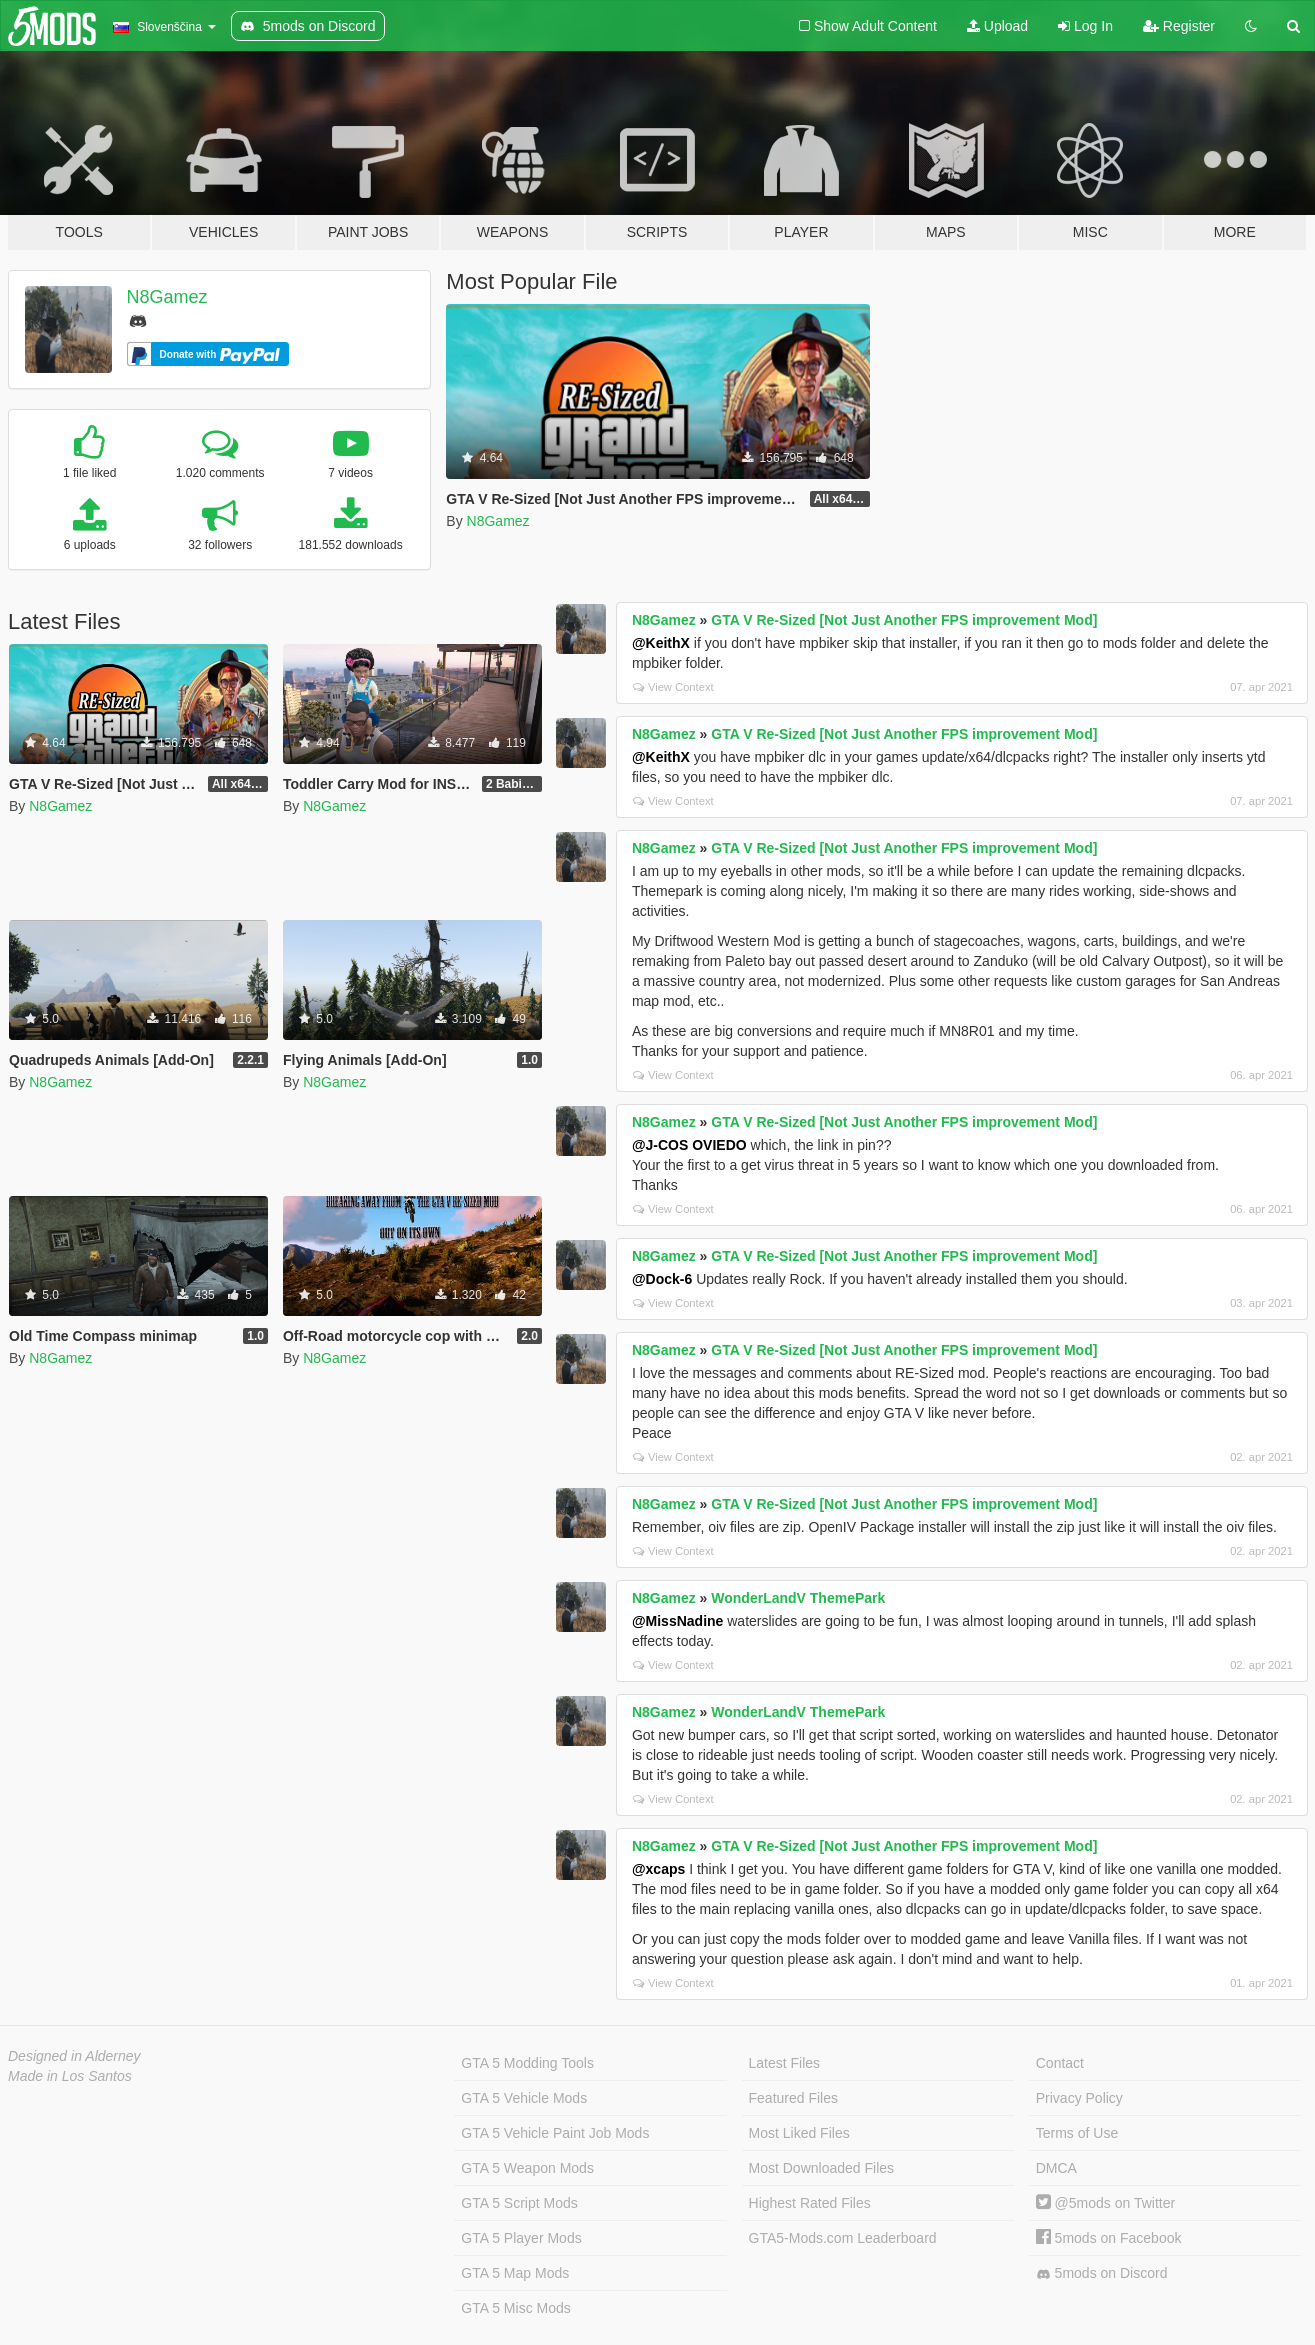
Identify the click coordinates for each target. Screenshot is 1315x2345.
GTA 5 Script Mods (519, 2203)
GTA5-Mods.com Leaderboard (843, 2238)
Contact (1060, 2063)
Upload (997, 26)
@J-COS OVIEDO (689, 1145)
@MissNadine (677, 1621)
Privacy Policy (1079, 2098)
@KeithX (661, 643)
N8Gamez (167, 297)
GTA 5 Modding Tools (527, 2063)
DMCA (1056, 2168)
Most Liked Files (799, 2133)
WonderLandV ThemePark (798, 1598)
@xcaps (658, 1869)
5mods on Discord (1102, 2273)
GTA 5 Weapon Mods (527, 2168)
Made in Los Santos (70, 2076)
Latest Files (785, 2063)
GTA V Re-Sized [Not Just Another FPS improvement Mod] (904, 620)
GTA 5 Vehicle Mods (524, 2098)
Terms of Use (1077, 2133)
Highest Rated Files (810, 2203)
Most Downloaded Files (822, 2168)
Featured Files (793, 2098)
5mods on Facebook (1109, 2238)
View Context (673, 687)
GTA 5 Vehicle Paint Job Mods (555, 2133)
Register (1179, 26)
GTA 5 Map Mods (515, 2273)
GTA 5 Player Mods (521, 2238)
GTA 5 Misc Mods (515, 2308)
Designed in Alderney (74, 2056)
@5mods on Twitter (1105, 2203)
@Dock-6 (662, 1279)
